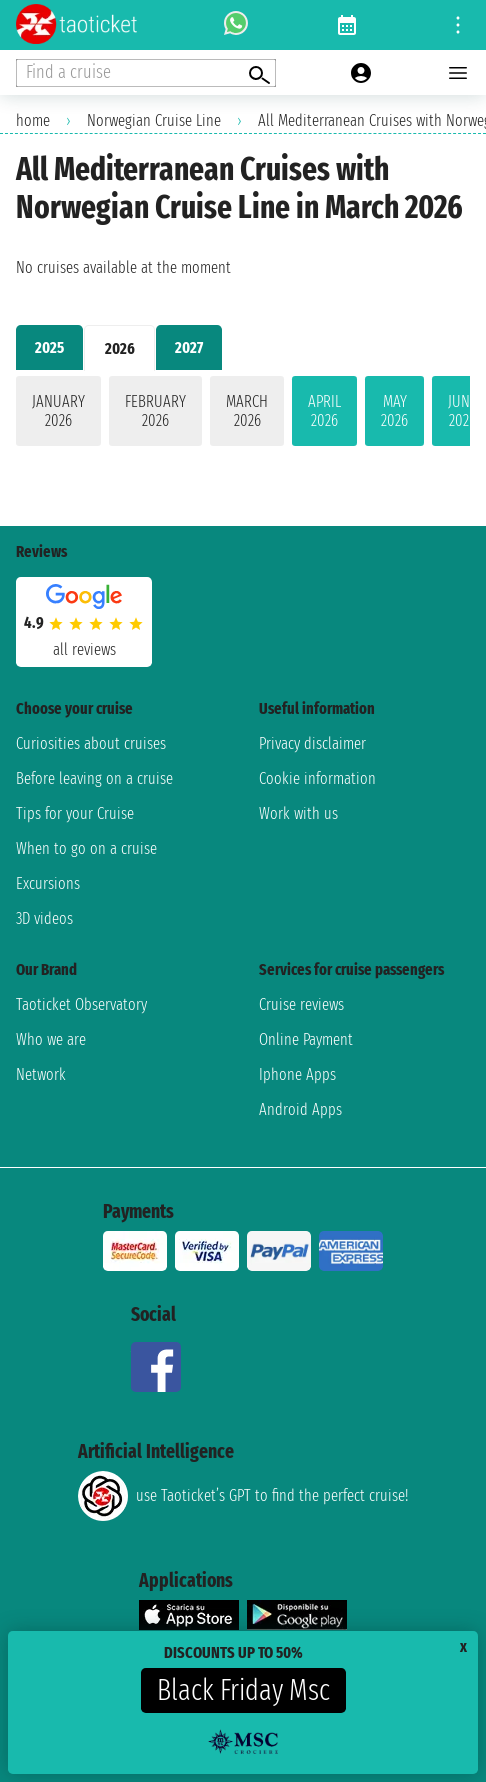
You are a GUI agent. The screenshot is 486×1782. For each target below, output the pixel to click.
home (33, 120)
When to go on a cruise (86, 848)
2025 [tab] (49, 347)
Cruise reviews (301, 1004)
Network (41, 1074)
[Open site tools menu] (458, 25)
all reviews (84, 649)
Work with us (298, 813)
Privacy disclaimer (312, 743)
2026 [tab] (120, 348)
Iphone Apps (297, 1074)
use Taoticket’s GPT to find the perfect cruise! (243, 1496)
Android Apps (300, 1109)
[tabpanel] (243, 415)
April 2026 (324, 411)
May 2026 (394, 411)
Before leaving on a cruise (94, 778)
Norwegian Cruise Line (154, 120)
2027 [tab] (189, 347)
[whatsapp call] (236, 25)
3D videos (44, 918)
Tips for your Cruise (75, 813)
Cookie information (317, 778)
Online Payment (306, 1039)
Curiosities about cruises (91, 743)
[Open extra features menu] (146, 73)
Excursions (48, 883)
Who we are (51, 1039)
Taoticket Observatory (81, 1004)
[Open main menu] (458, 73)
